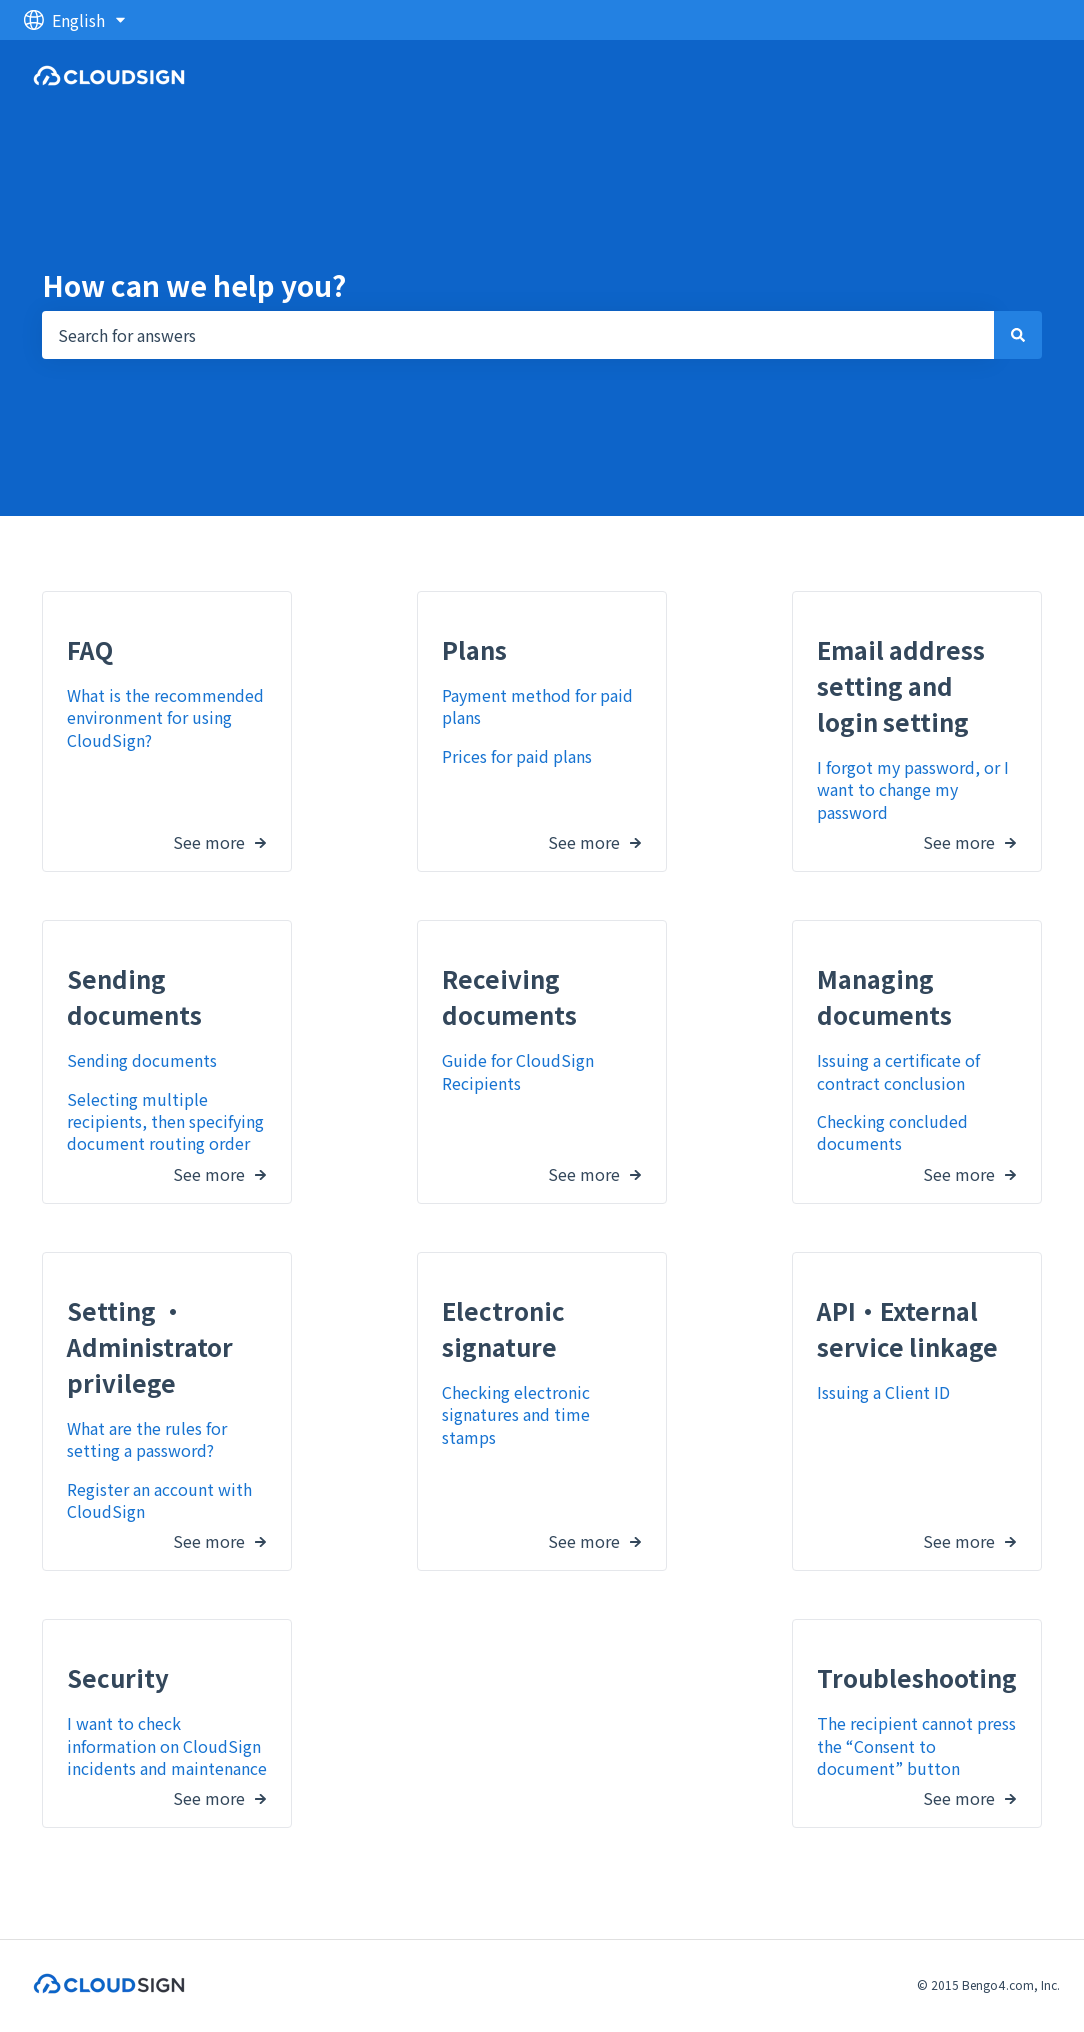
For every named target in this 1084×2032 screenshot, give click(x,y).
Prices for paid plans (517, 755)
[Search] (1018, 335)
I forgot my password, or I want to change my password (913, 789)
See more (209, 838)
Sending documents (142, 1060)
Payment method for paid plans (537, 706)
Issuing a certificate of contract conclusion (898, 1071)
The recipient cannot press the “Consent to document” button (916, 1745)
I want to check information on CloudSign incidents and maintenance (167, 1745)
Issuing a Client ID (883, 1391)
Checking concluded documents (892, 1132)
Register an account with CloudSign (159, 1499)
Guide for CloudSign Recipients (518, 1071)
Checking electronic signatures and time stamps (516, 1413)
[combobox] (518, 335)
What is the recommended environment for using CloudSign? (165, 717)
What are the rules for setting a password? (147, 1438)
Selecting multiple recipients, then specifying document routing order (165, 1120)
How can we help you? (194, 285)
